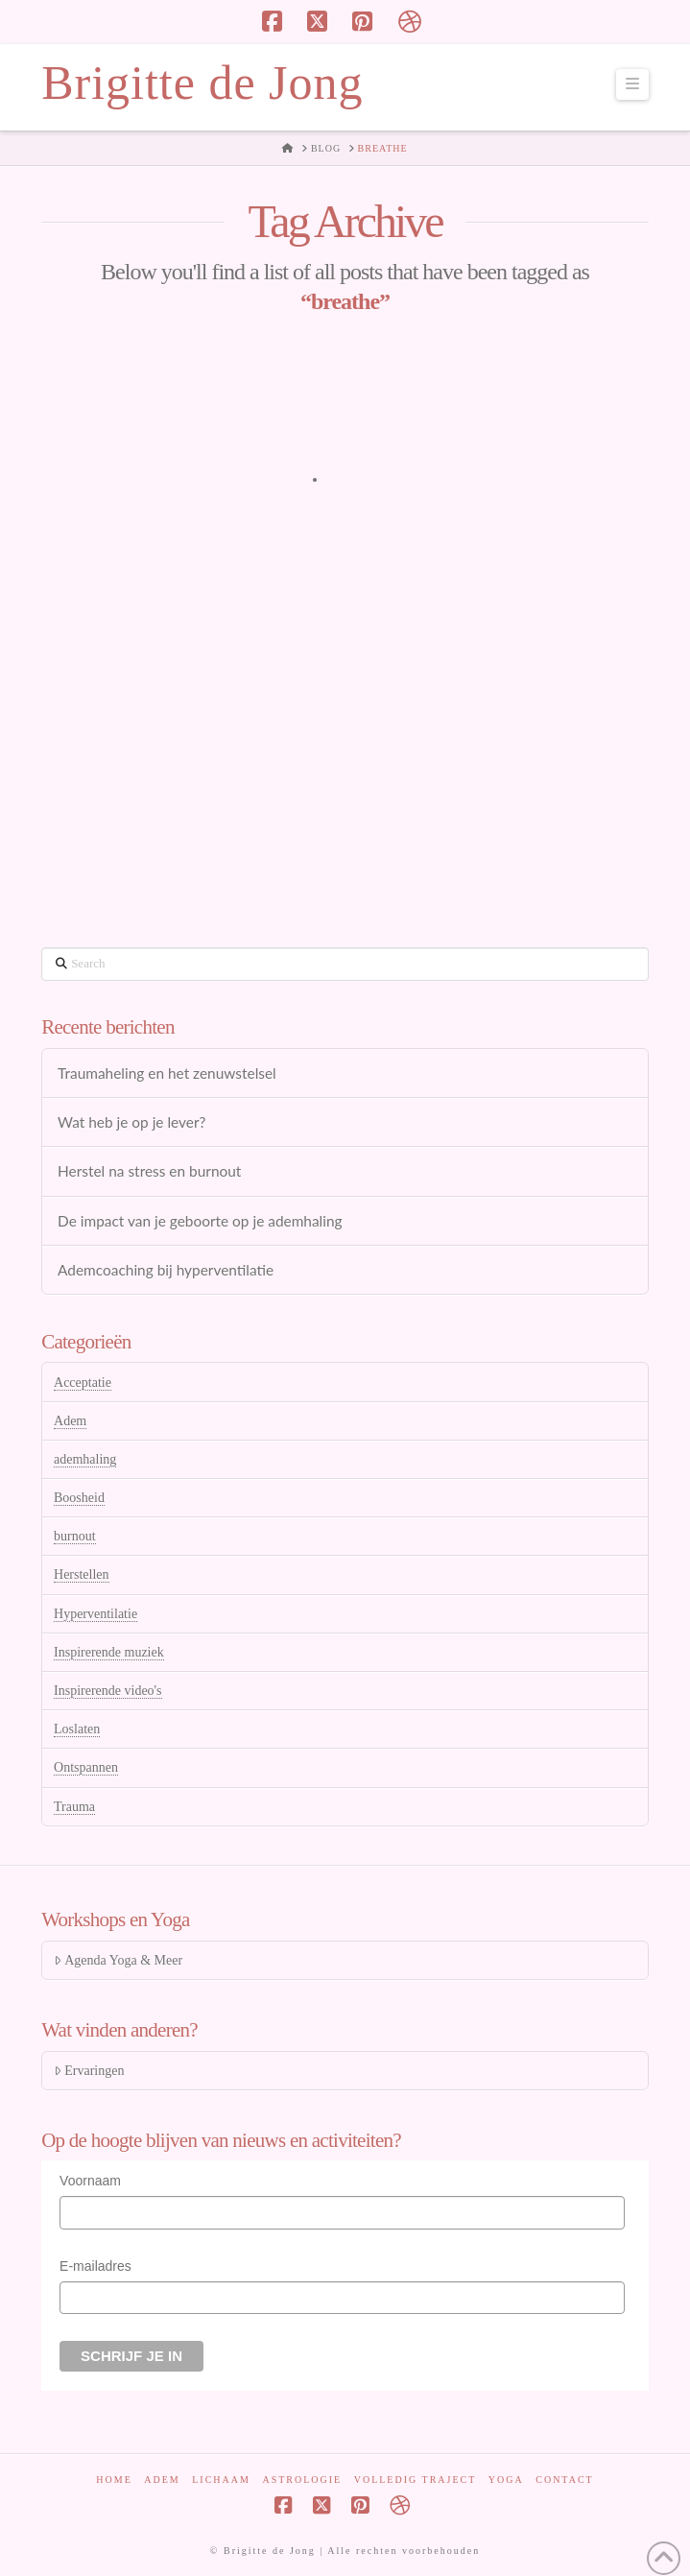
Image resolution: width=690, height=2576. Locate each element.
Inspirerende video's (108, 1690)
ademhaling (85, 1459)
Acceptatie (82, 1382)
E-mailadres (95, 2266)
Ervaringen (89, 2070)
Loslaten (77, 1729)
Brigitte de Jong (202, 83)
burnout (75, 1536)
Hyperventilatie (95, 1614)
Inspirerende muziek (109, 1652)
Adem (70, 1421)
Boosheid (79, 1498)
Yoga (506, 2479)
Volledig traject (415, 2479)
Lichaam (221, 2479)
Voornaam (90, 2180)
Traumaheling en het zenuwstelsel (167, 1073)
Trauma (74, 1807)
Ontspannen (86, 1767)
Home (113, 2479)
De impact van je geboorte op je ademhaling (200, 1220)
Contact (564, 2479)
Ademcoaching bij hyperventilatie (166, 1269)
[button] (632, 84)
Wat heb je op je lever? (131, 1122)
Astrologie (302, 2479)
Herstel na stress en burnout (149, 1171)
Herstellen (81, 1574)
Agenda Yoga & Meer (118, 1960)
